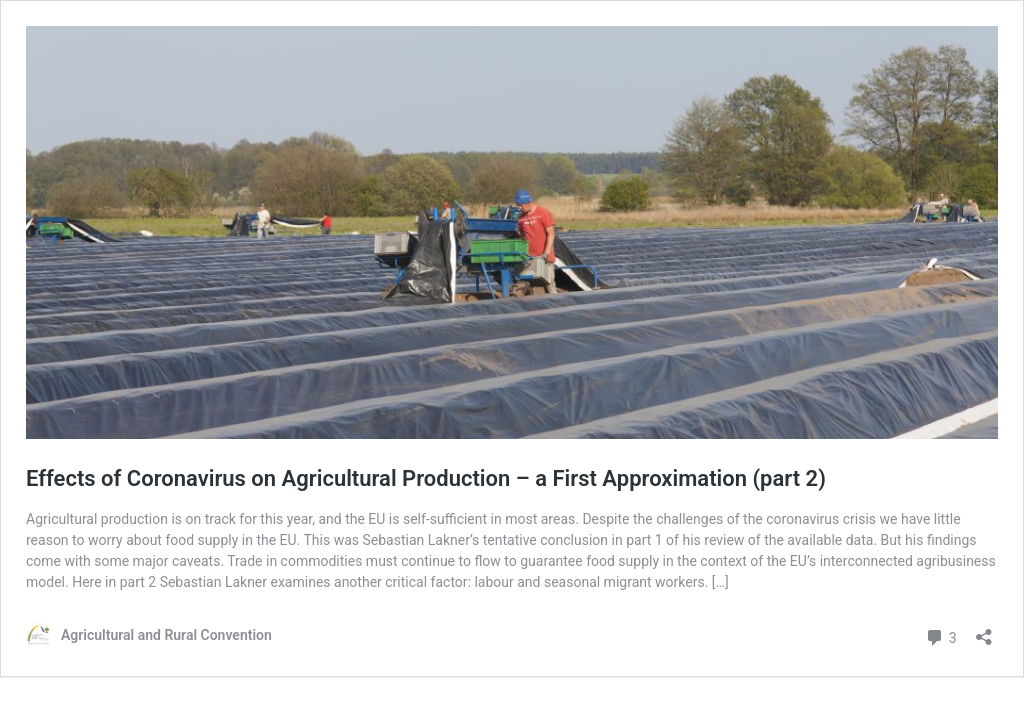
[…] (720, 582)
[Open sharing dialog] (984, 630)
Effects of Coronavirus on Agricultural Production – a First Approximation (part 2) (426, 478)
